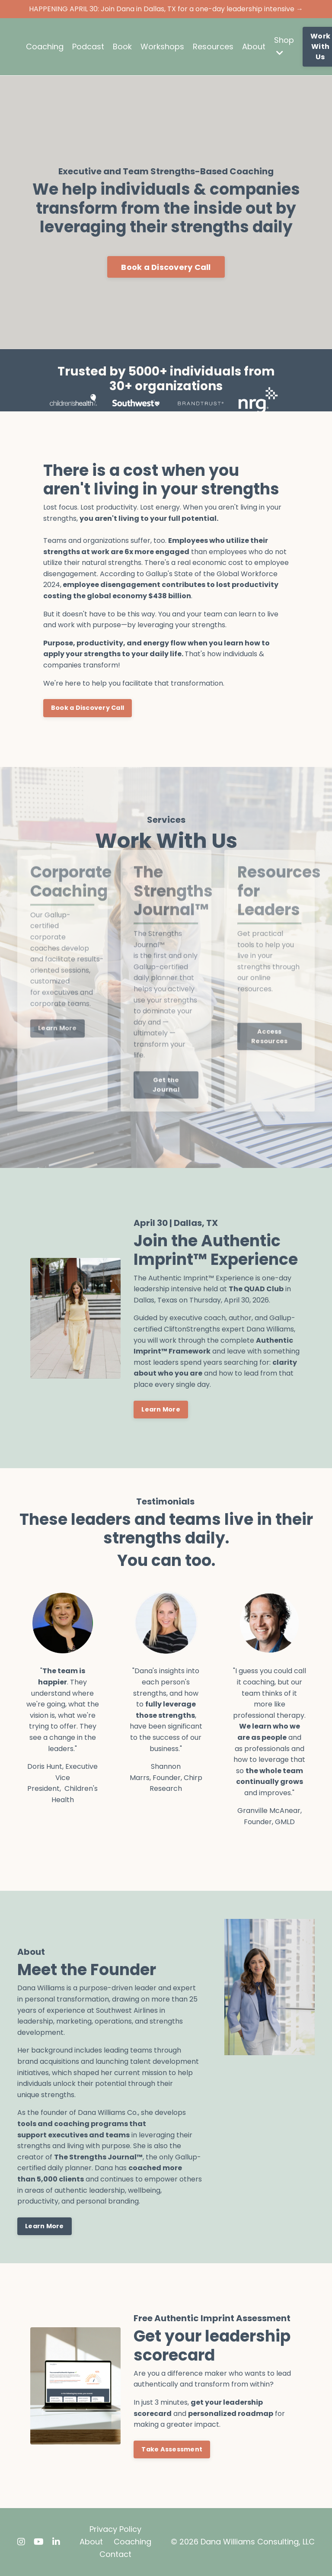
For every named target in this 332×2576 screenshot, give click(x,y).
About (253, 46)
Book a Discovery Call (166, 267)
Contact (115, 2554)
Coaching (45, 46)
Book (122, 46)
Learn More (160, 1409)
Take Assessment (171, 2449)
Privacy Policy (115, 2529)
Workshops (162, 46)
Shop (284, 46)
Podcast (88, 46)
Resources (213, 46)
